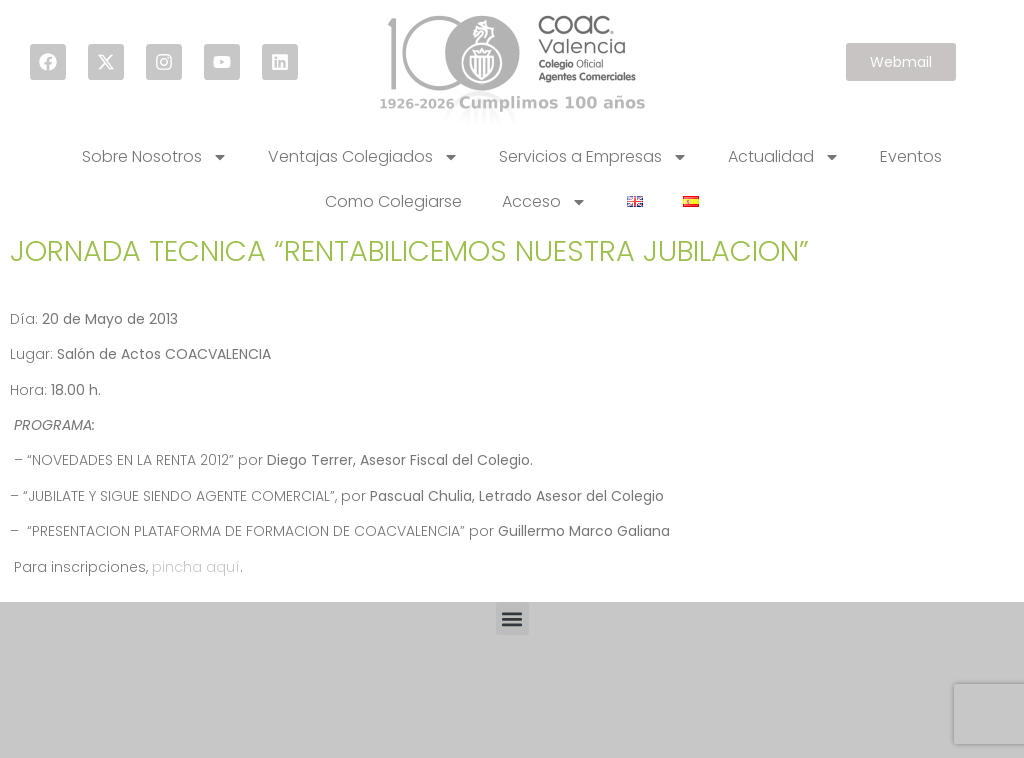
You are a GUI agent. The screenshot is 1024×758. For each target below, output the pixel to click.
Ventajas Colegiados (363, 157)
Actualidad (784, 157)
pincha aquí (196, 567)
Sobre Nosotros (155, 157)
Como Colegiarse (393, 201)
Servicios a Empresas (593, 157)
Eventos (911, 156)
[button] (512, 618)
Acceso (544, 202)
